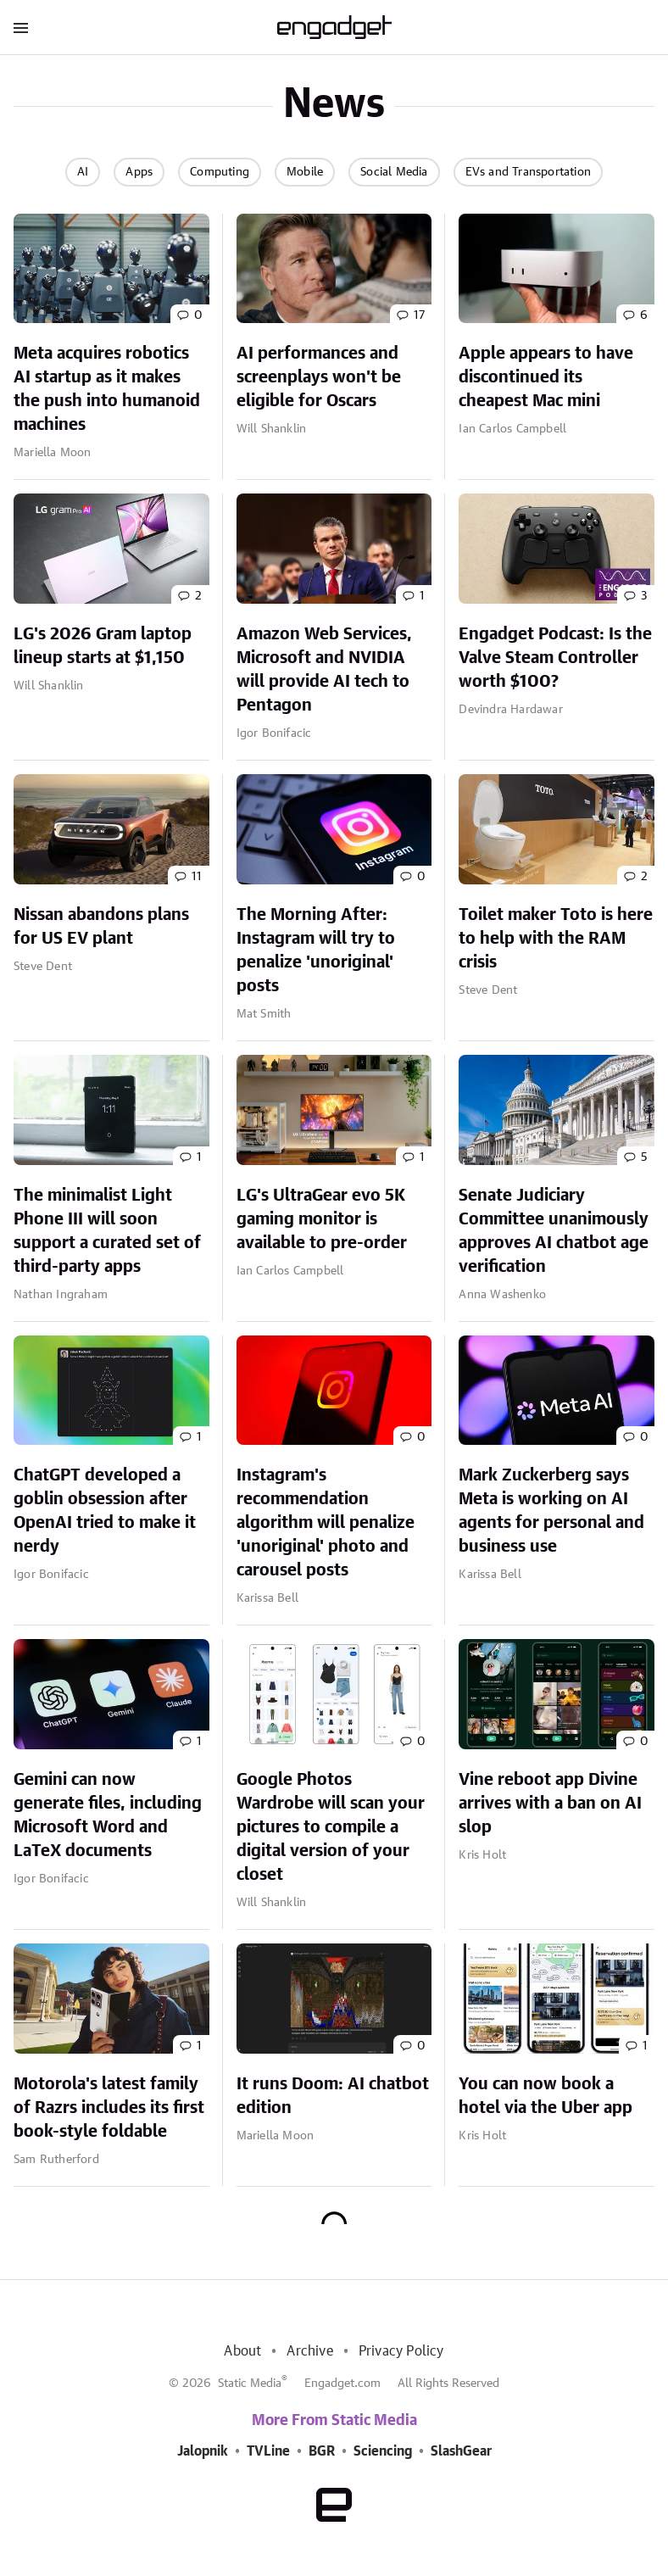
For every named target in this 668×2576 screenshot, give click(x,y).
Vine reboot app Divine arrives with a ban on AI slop (550, 1803)
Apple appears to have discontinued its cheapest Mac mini (546, 377)
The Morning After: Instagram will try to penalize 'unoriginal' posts (316, 950)
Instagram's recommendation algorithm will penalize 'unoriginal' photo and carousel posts (326, 1523)
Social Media (393, 172)
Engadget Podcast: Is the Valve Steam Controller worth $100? (555, 658)
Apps (139, 172)
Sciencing (382, 2451)
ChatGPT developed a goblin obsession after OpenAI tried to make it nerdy (105, 1511)
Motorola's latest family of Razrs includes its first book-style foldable (109, 2108)
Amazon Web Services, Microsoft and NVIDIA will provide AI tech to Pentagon (324, 670)
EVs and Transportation (528, 172)
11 (197, 877)
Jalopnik (202, 2451)
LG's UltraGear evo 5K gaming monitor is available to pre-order (322, 1219)
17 (419, 315)
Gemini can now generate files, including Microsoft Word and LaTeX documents (108, 1815)
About (242, 2351)
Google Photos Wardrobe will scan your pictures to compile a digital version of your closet (331, 1827)
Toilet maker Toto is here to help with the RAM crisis (556, 938)
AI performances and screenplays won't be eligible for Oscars (319, 377)
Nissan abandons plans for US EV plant (101, 926)
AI (82, 172)
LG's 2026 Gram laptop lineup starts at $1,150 (103, 646)
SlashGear (461, 2451)
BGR (322, 2451)
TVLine (268, 2451)
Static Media (249, 2383)
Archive (309, 2351)
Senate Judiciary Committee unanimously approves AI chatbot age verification (554, 1231)
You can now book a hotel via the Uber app (545, 2096)
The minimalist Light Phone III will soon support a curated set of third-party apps (107, 1231)
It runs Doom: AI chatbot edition (333, 2096)
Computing (219, 172)
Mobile (305, 172)
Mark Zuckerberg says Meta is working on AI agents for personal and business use (551, 1511)
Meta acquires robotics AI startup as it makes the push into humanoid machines (107, 389)
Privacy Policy (401, 2351)
